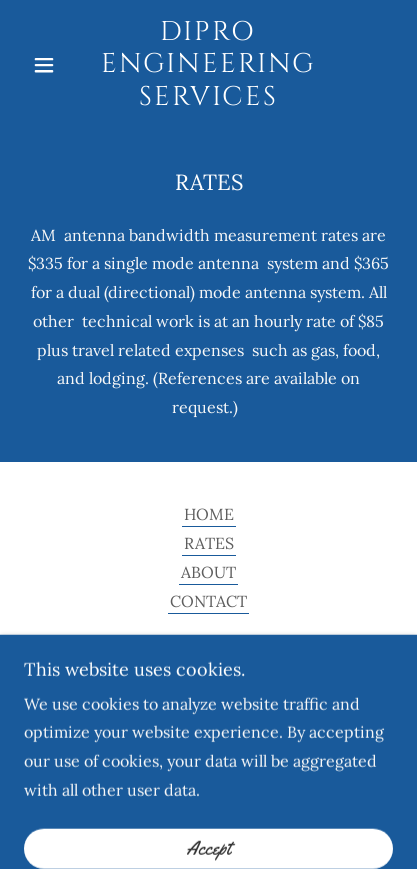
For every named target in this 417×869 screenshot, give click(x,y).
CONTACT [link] (208, 601)
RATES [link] (209, 543)
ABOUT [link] (208, 572)
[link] (208, 64)
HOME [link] (209, 514)
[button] (51, 65)
